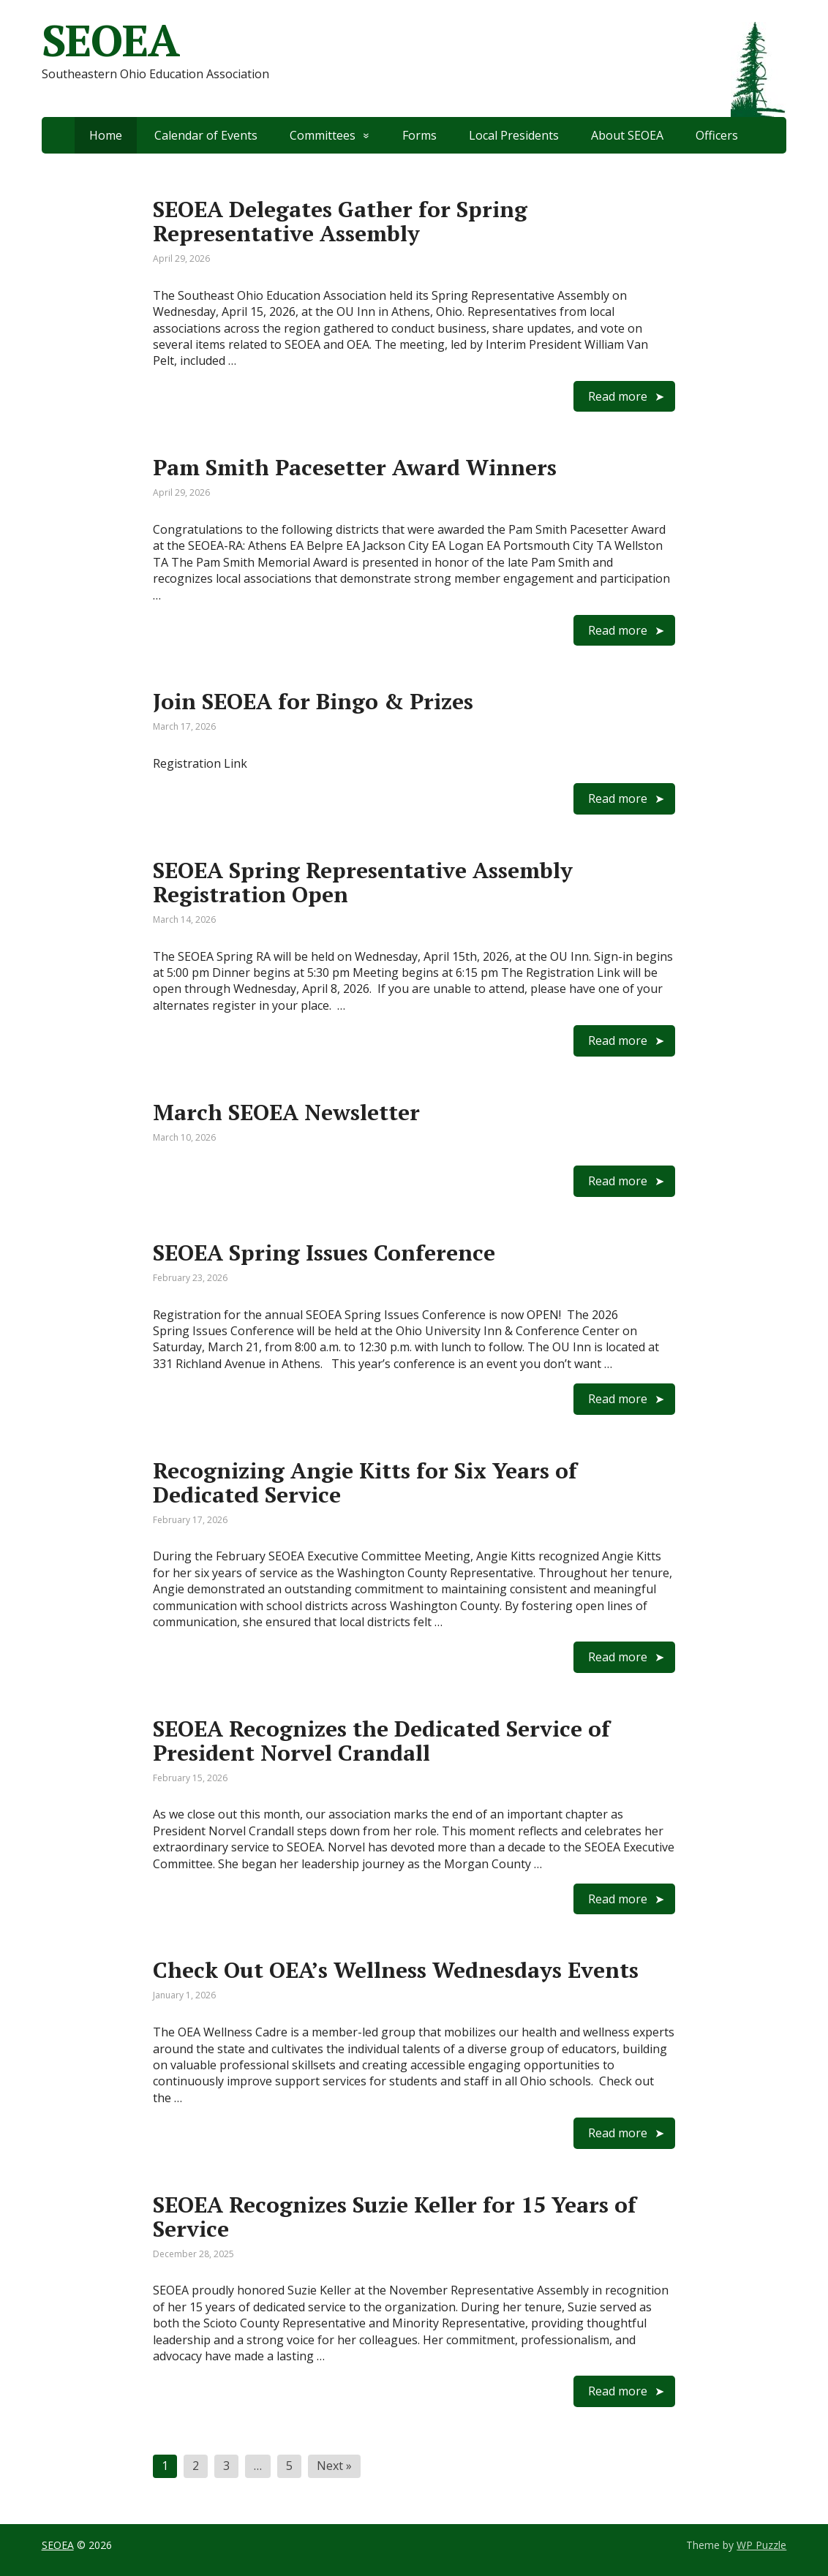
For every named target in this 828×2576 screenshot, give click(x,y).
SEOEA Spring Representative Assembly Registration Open (363, 882)
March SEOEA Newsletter (286, 1112)
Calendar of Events (205, 135)
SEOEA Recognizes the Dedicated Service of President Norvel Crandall (381, 1740)
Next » (334, 2466)
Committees (322, 135)
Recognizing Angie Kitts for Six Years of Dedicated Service (365, 1482)
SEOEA (58, 2545)
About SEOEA (627, 135)
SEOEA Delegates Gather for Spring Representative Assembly (340, 221)
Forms (419, 135)
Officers (717, 135)
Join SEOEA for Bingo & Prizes (313, 701)
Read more (617, 396)
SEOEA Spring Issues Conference (324, 1252)
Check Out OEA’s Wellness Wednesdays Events (396, 1969)
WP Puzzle (761, 2545)
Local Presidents (514, 135)
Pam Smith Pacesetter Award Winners (355, 467)
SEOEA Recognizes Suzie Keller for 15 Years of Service (394, 2216)
